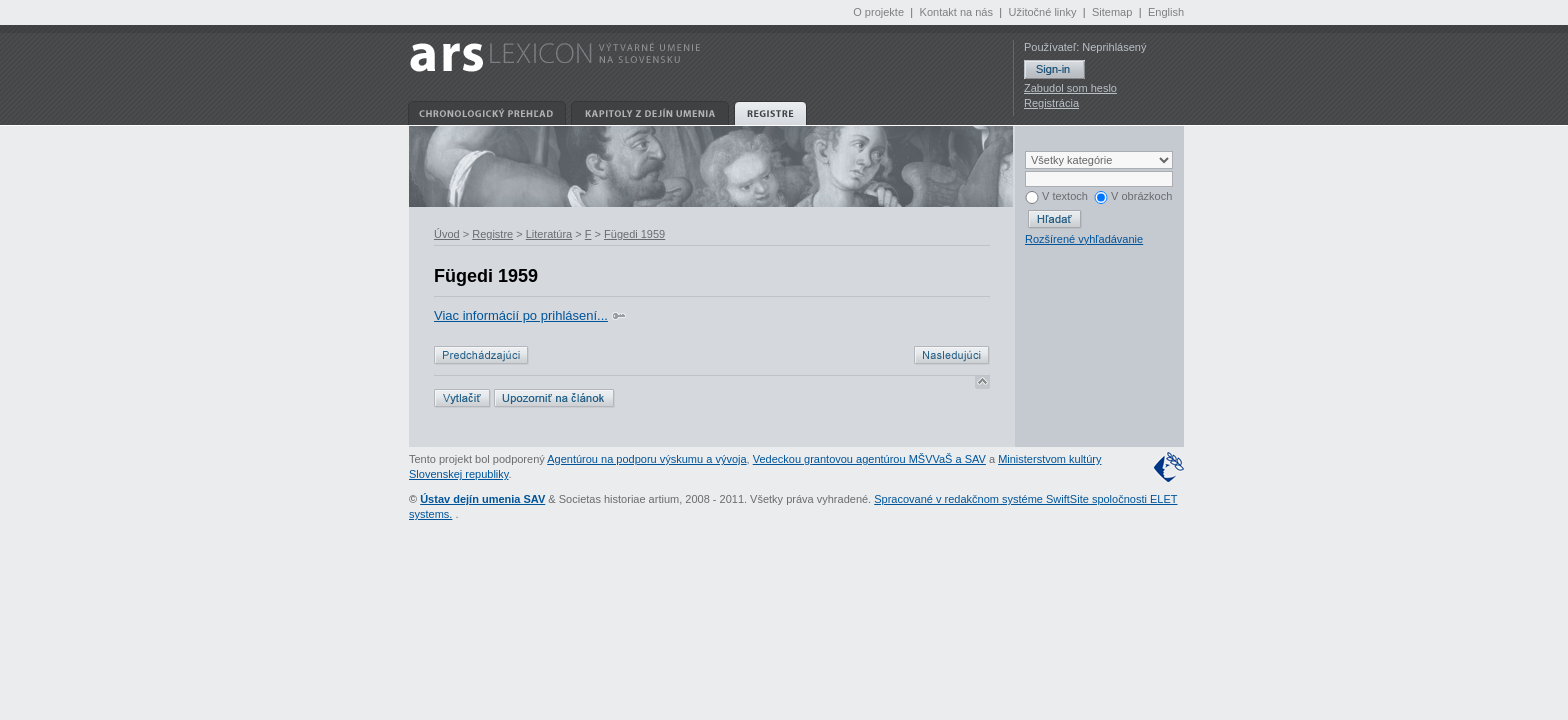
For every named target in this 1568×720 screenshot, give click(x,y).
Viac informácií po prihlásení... (521, 315)
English (1166, 12)
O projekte (878, 12)
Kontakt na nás (956, 12)
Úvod (447, 234)
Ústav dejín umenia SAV (482, 499)
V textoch (1056, 196)
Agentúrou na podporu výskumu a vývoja (646, 459)
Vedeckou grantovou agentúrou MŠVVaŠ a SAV (869, 459)
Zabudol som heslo (1070, 88)
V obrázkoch (1133, 196)
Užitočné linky (1043, 12)
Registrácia (1051, 103)
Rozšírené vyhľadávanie (1084, 239)
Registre (492, 234)
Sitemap (1112, 12)
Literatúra (549, 234)
